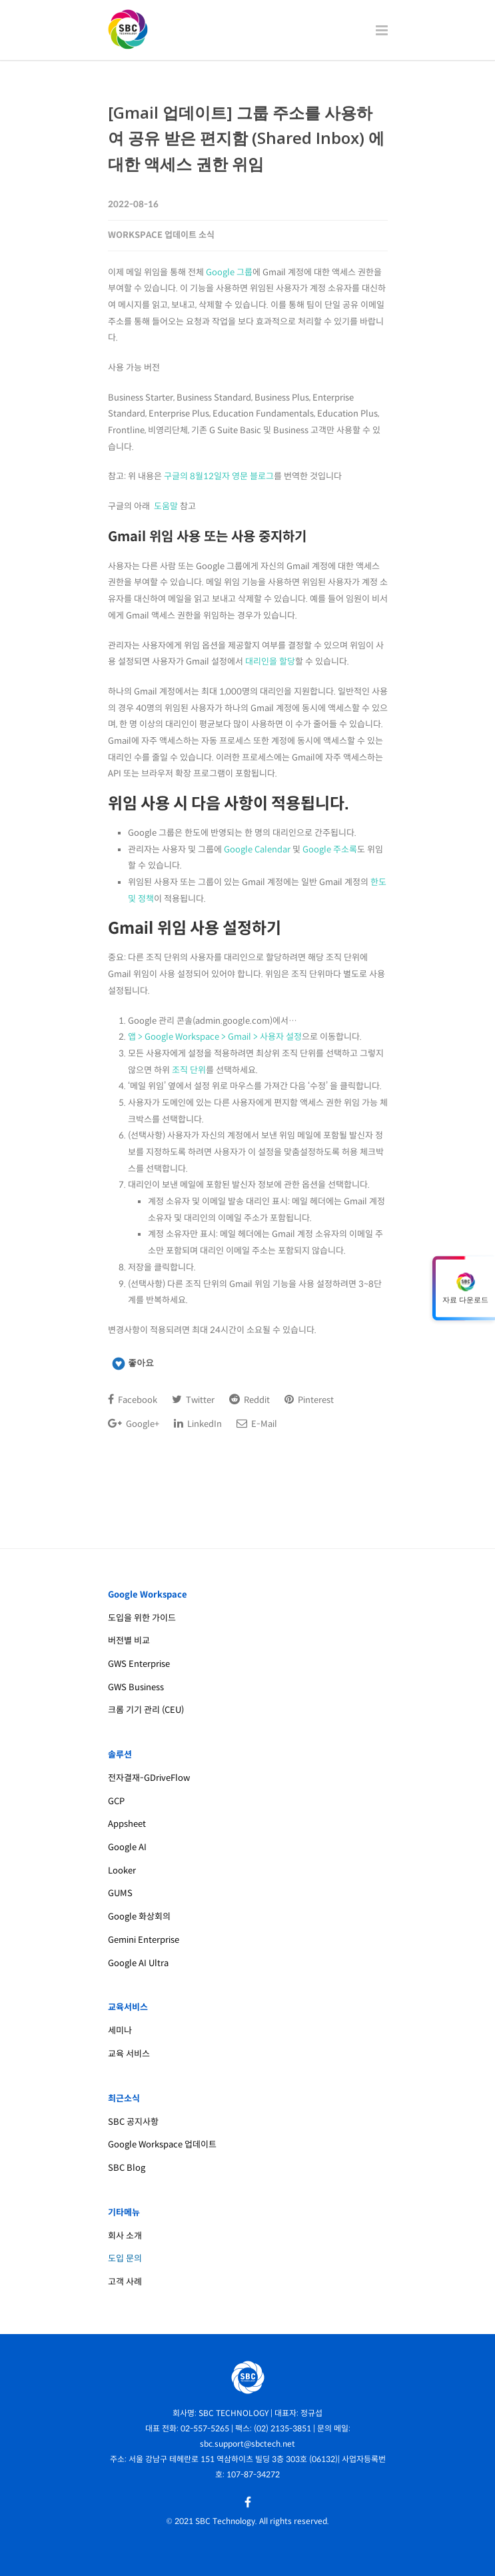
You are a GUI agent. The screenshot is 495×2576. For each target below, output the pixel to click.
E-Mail (257, 1424)
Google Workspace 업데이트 (162, 2144)
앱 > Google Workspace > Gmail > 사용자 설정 (215, 1036)
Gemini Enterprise (143, 1939)
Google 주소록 (329, 849)
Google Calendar (257, 849)
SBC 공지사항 (133, 2121)
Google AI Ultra (138, 1963)
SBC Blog (126, 2167)
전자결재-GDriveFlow (149, 1778)
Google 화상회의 (139, 1916)
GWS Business (136, 1687)
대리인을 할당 (270, 661)
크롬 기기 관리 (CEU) (146, 1710)
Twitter (193, 1400)
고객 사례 (125, 2281)
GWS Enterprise (139, 1664)
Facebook (132, 1400)
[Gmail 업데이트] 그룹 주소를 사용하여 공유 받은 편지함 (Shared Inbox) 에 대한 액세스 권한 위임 (246, 138)
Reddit (249, 1400)
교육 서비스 (129, 2053)
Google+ (133, 1424)
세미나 (120, 2030)
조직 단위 (189, 1070)
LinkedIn (198, 1424)
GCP (116, 1801)
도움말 (166, 506)
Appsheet (127, 1824)
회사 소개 (125, 2235)
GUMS (120, 1893)
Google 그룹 (229, 272)
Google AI (127, 1847)
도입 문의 (125, 2258)
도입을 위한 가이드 (142, 1618)
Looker (122, 1870)
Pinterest (309, 1400)
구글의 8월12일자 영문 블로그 (219, 476)
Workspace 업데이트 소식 (161, 235)
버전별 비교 (129, 1640)
